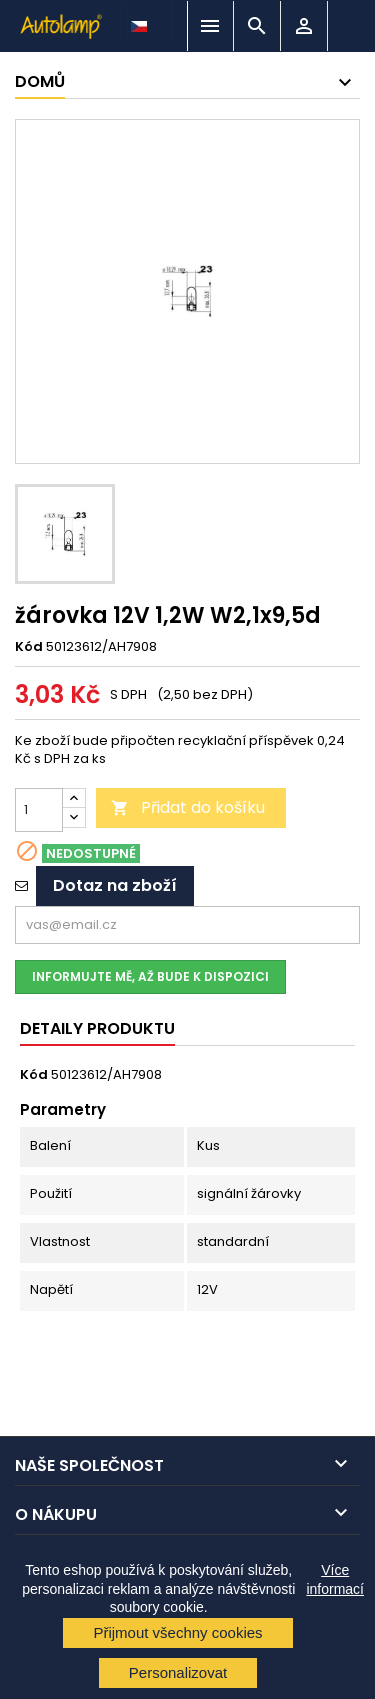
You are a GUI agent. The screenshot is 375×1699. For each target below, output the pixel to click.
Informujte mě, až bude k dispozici (150, 976)
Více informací (335, 1579)
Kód (29, 647)
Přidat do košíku (188, 807)
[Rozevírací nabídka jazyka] (141, 21)
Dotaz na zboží (115, 885)
